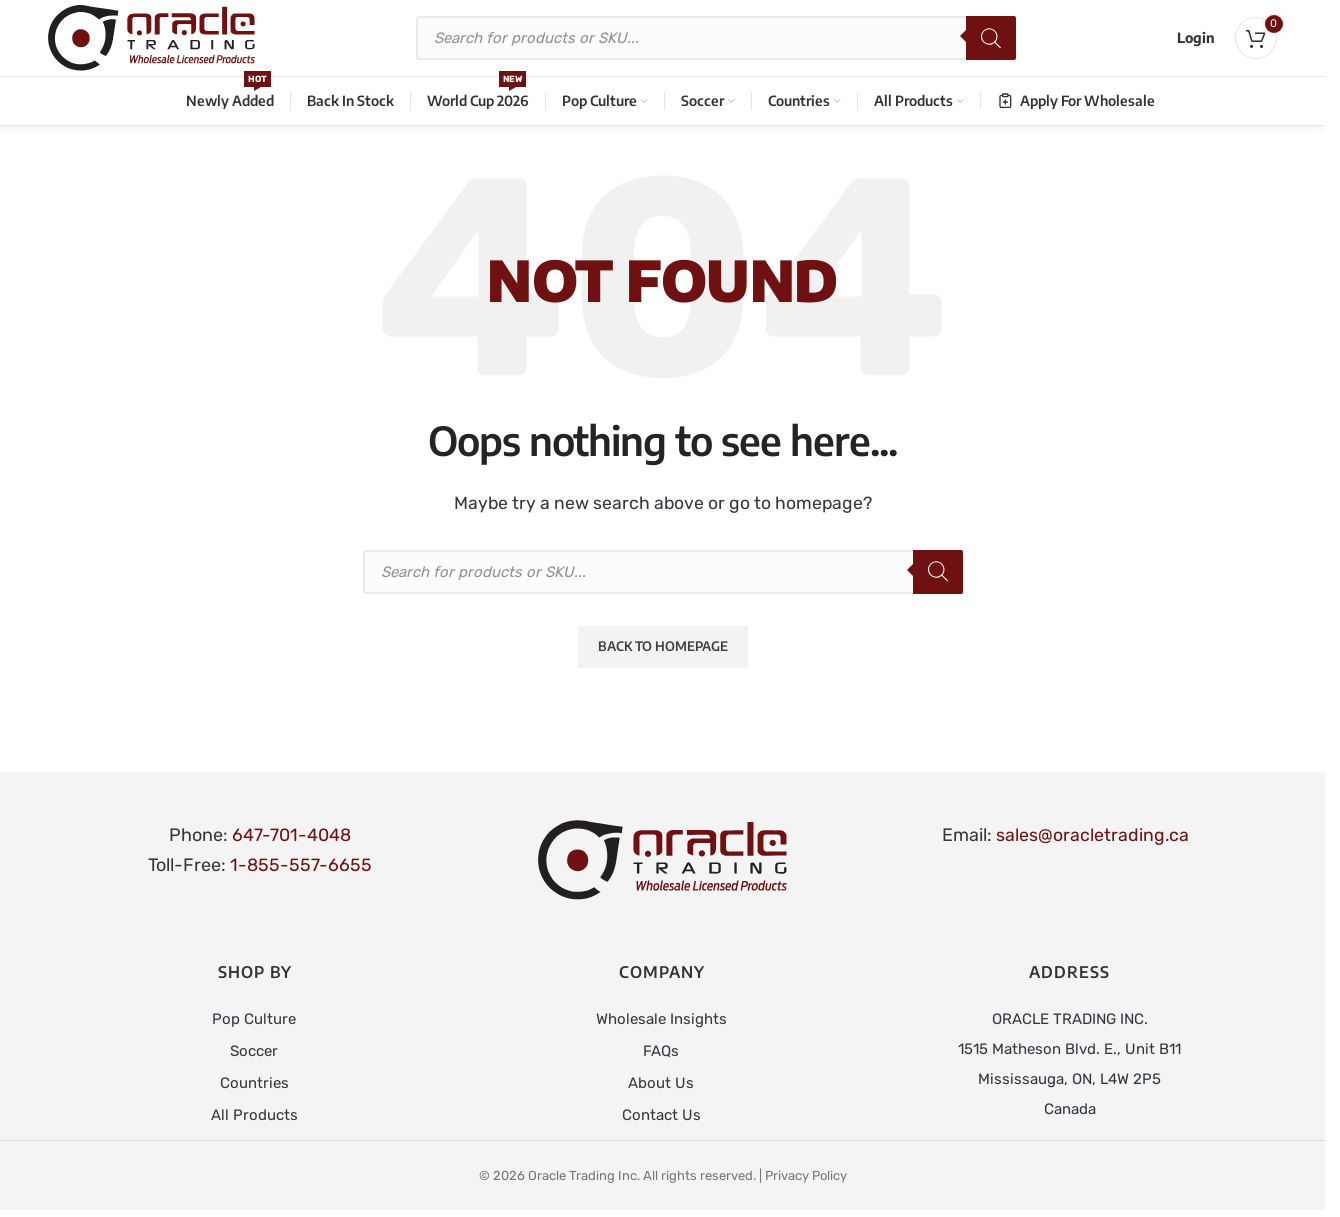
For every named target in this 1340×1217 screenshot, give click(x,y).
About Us (661, 1086)
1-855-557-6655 (301, 868)
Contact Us (661, 1118)
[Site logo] (157, 39)
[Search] (997, 40)
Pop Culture (254, 1022)
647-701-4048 (291, 838)
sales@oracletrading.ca (1092, 838)
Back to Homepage (663, 649)
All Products (254, 1118)
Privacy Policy (806, 1178)
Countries (254, 1086)
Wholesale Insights (661, 1022)
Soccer (254, 1054)
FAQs (661, 1054)
